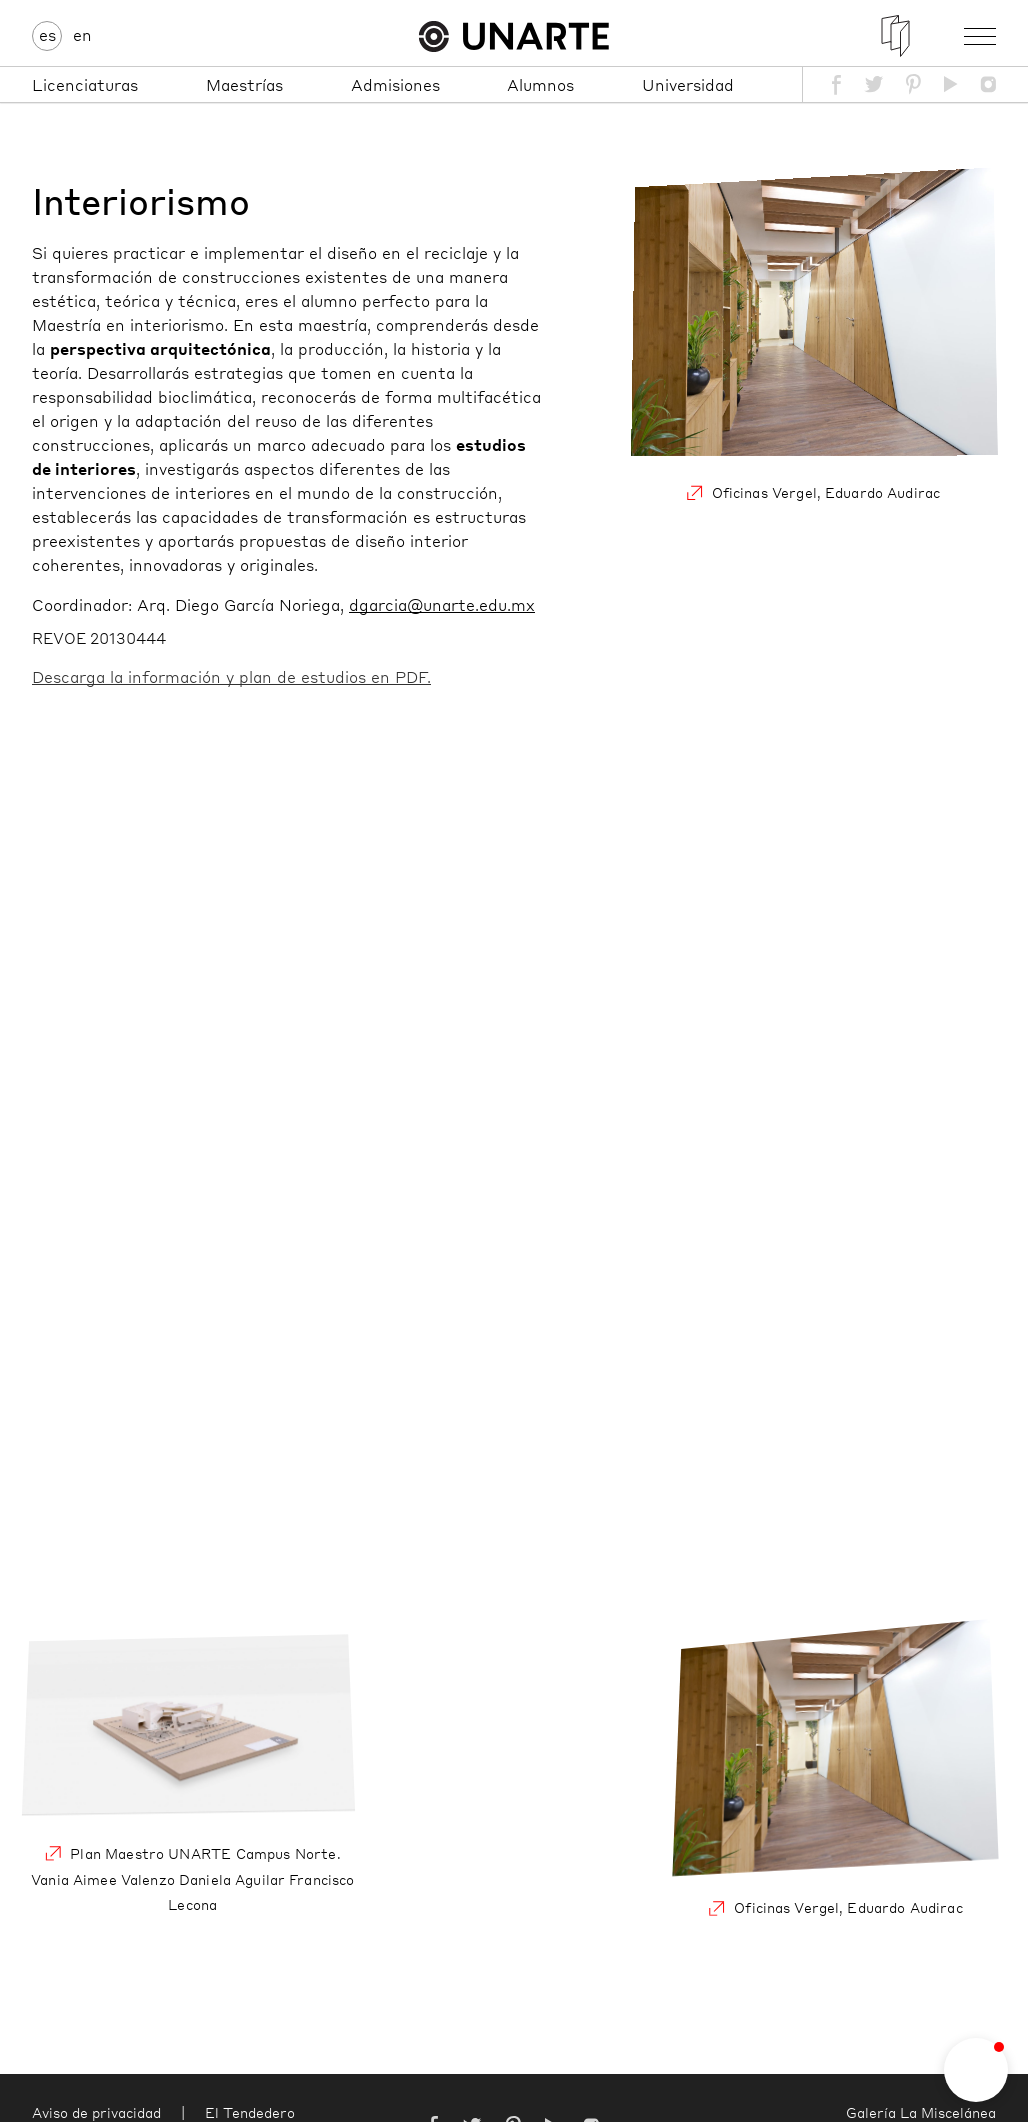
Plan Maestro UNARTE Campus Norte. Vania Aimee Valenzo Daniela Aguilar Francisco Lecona (193, 1775)
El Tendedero (250, 2112)
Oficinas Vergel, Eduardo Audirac (813, 343)
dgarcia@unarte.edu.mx (442, 604)
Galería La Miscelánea (921, 2112)
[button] (976, 2070)
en (82, 34)
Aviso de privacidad (96, 2112)
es (47, 34)
